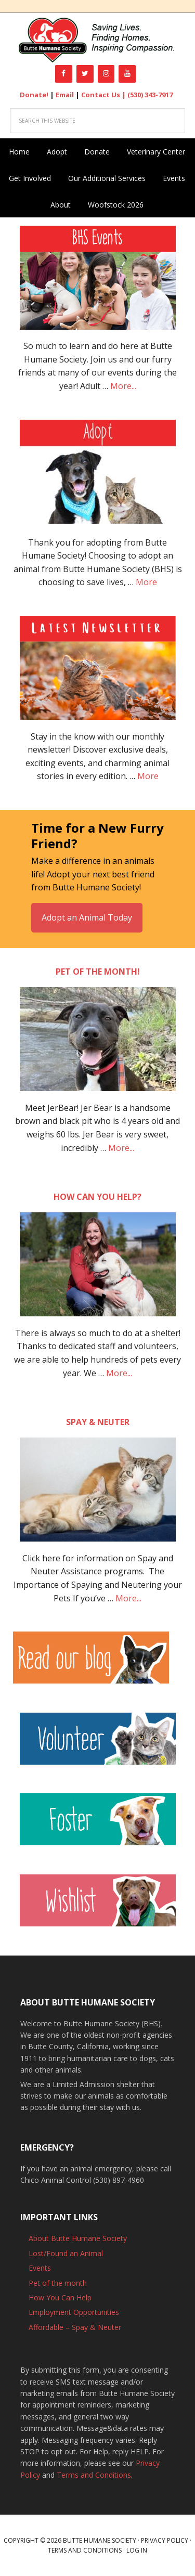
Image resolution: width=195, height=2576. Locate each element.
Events (40, 2268)
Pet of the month (58, 2283)
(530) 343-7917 (150, 94)
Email (65, 94)
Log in (136, 2550)
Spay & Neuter (97, 1422)
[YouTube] (127, 74)
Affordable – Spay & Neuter (75, 2327)
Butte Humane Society (97, 40)
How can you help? (97, 1196)
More (146, 582)
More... (123, 386)
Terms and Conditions (94, 2475)
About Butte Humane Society (78, 2238)
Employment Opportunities (74, 2312)
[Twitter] (85, 74)
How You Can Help (60, 2297)
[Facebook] (63, 74)
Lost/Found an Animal (66, 2253)
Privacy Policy (164, 2540)
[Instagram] (106, 74)
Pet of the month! (98, 971)
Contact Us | (104, 94)
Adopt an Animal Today (87, 917)
